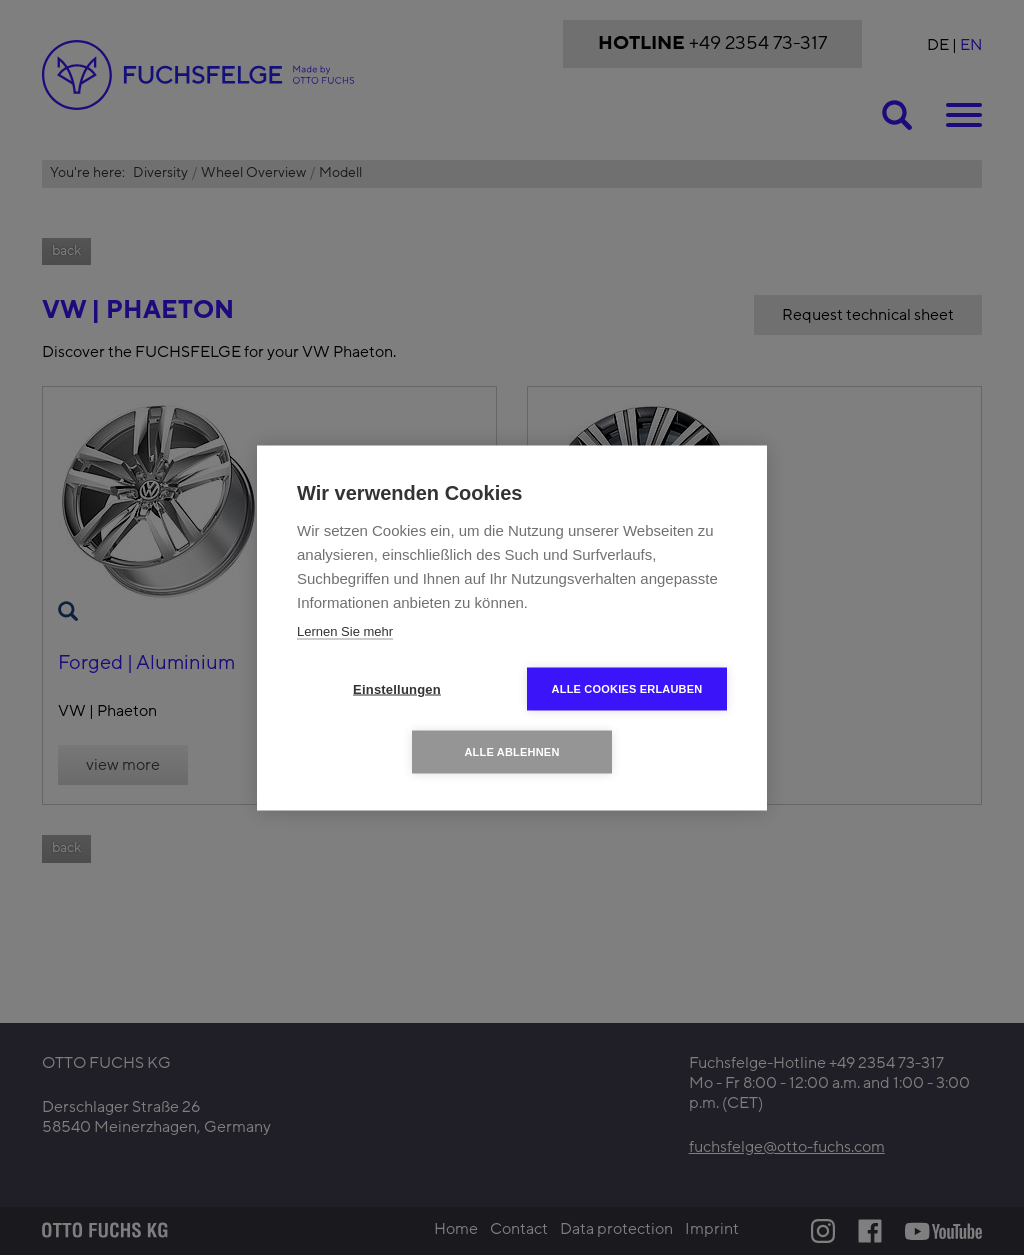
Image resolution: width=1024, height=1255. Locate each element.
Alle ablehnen (511, 751)
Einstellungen (397, 688)
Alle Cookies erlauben (627, 688)
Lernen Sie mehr (345, 630)
